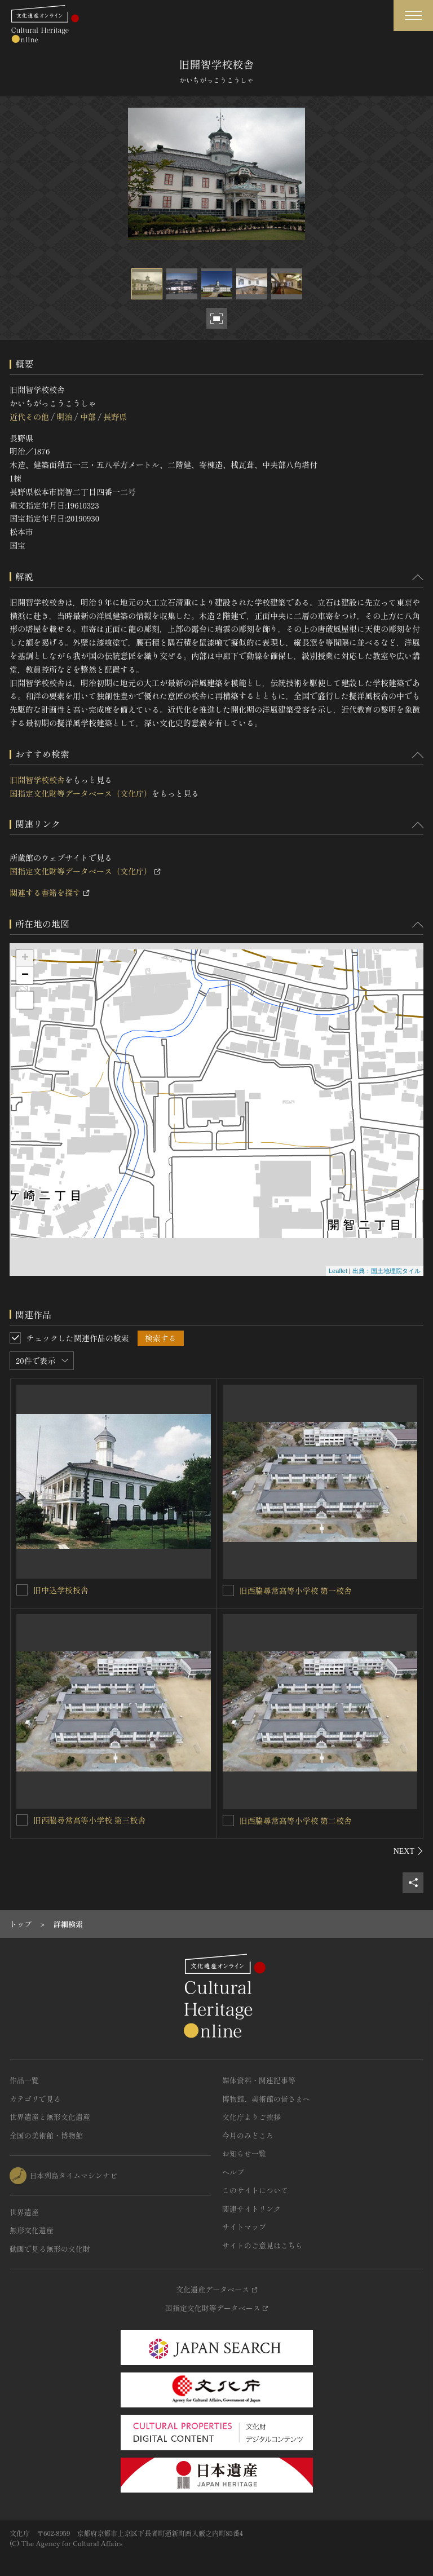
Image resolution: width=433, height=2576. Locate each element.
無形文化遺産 (32, 2230)
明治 (64, 416)
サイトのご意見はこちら (262, 2245)
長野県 (115, 416)
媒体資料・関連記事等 (258, 2080)
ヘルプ (233, 2172)
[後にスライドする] (408, 1851)
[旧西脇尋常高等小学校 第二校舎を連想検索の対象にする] (228, 1820)
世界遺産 (24, 2212)
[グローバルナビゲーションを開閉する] (413, 15)
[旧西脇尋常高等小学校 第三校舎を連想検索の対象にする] (22, 1820)
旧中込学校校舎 (61, 1590)
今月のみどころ (247, 2135)
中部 (88, 416)
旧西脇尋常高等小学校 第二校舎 (296, 1820)
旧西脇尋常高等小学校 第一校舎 (296, 1590)
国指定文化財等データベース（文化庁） (81, 793)
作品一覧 (24, 2080)
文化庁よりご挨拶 (251, 2116)
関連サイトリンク (251, 2208)
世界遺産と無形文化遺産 (50, 2116)
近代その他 (29, 416)
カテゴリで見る (35, 2098)
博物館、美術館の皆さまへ (266, 2098)
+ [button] (25, 958)
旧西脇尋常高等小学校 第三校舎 (89, 1820)
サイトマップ (244, 2226)
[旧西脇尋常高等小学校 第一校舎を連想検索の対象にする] (228, 1590)
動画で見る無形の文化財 (50, 2248)
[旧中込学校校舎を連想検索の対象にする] (22, 1590)
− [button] (25, 975)
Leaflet (338, 1270)
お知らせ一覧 (244, 2153)
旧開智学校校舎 (37, 779)
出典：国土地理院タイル (386, 1270)
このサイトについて (255, 2190)
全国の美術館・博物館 (46, 2135)
